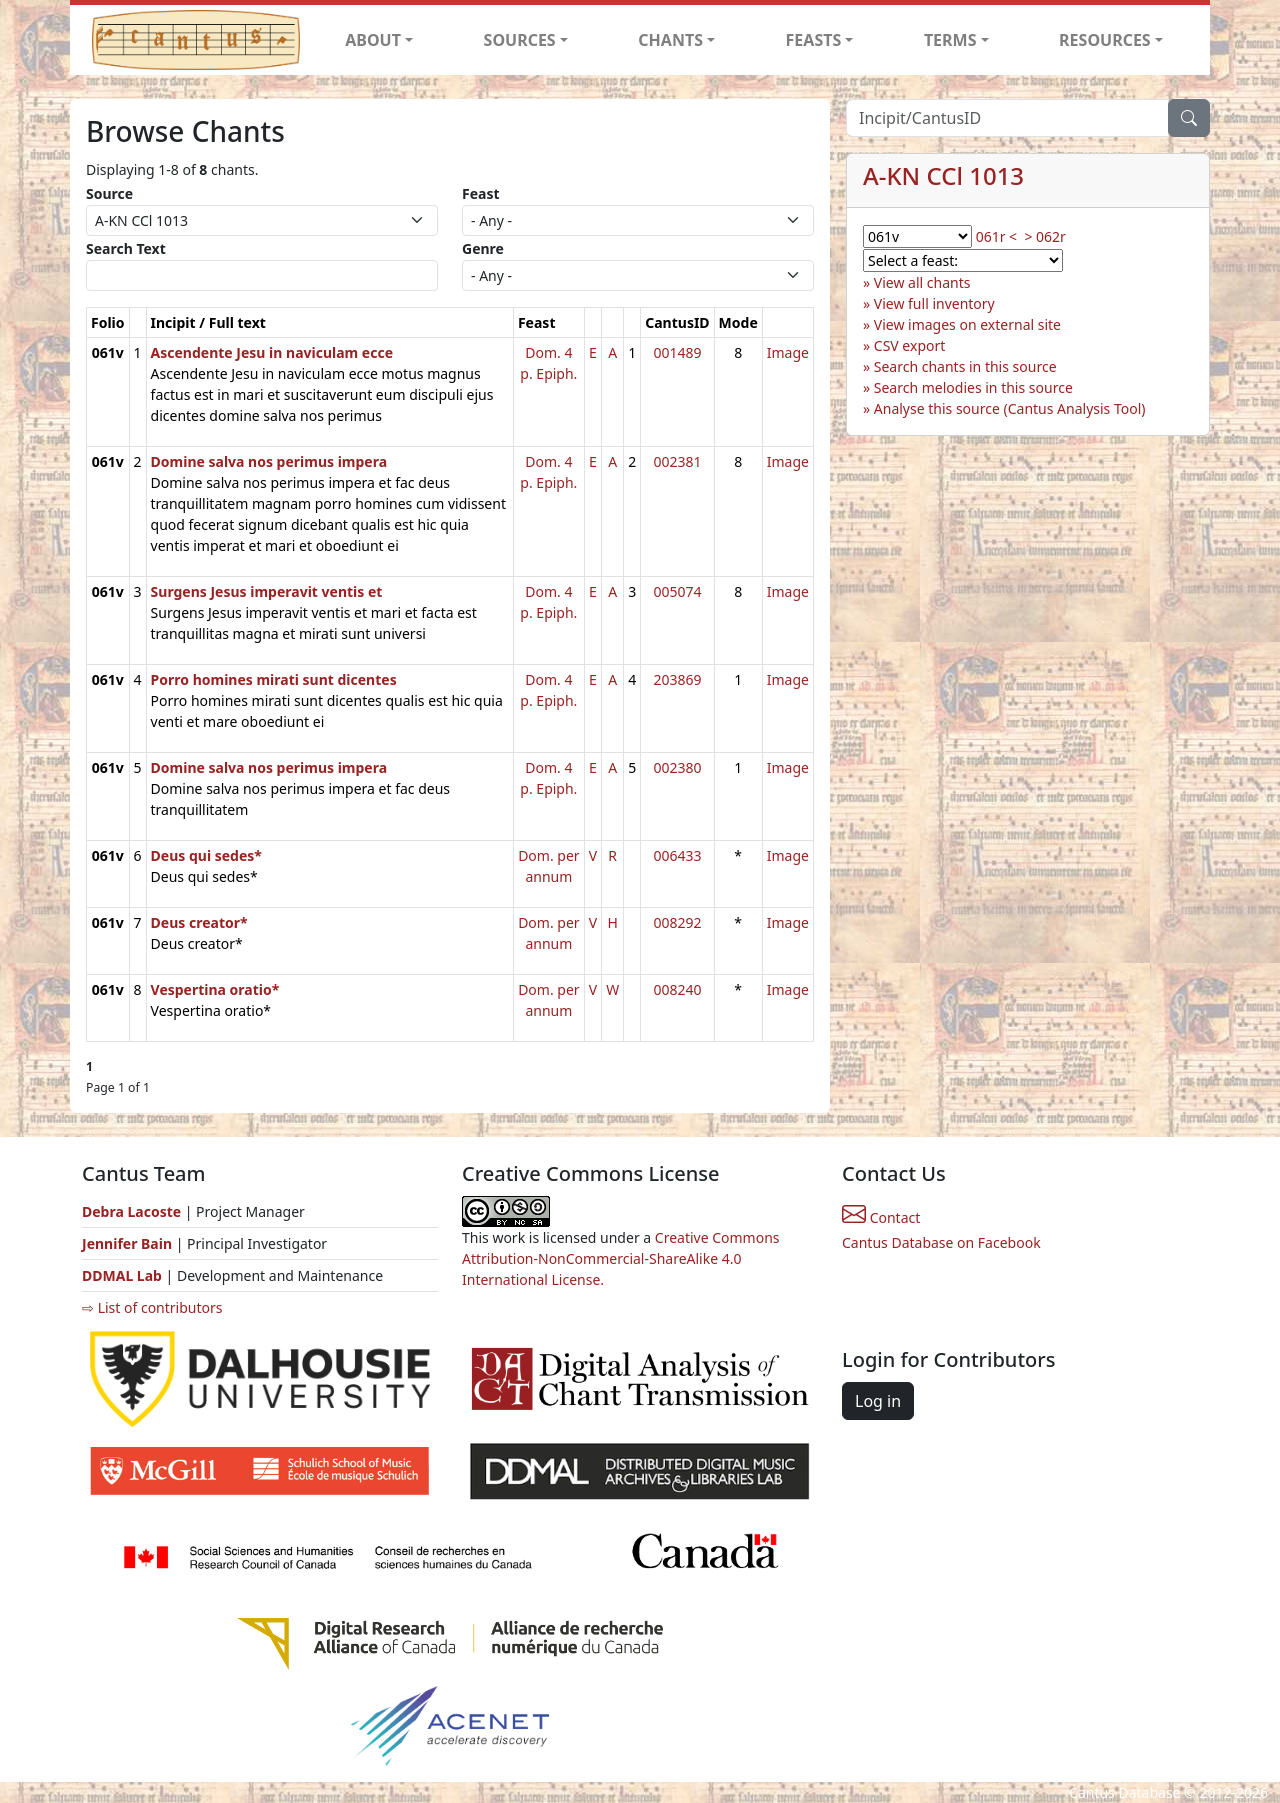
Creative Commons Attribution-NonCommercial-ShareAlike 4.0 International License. (621, 1258)
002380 (677, 767)
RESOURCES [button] (1105, 40)
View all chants (922, 282)
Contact (881, 1217)
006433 (677, 855)
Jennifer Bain (129, 1243)
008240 (677, 989)
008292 (677, 922)
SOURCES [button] (520, 40)
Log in (878, 1401)
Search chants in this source (965, 366)
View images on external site (967, 324)
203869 (677, 679)
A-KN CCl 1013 (943, 175)
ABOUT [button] (373, 40)
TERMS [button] (950, 40)
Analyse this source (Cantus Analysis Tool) (1010, 408)
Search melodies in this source (973, 387)
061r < (996, 236)
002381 (677, 461)
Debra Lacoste (131, 1211)
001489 (677, 352)
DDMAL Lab (122, 1275)
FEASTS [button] (814, 40)
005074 (677, 591)
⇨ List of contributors (152, 1307)
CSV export (910, 345)
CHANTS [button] (670, 40)
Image (788, 352)
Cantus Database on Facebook (941, 1242)
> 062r (1044, 236)
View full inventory (934, 303)
